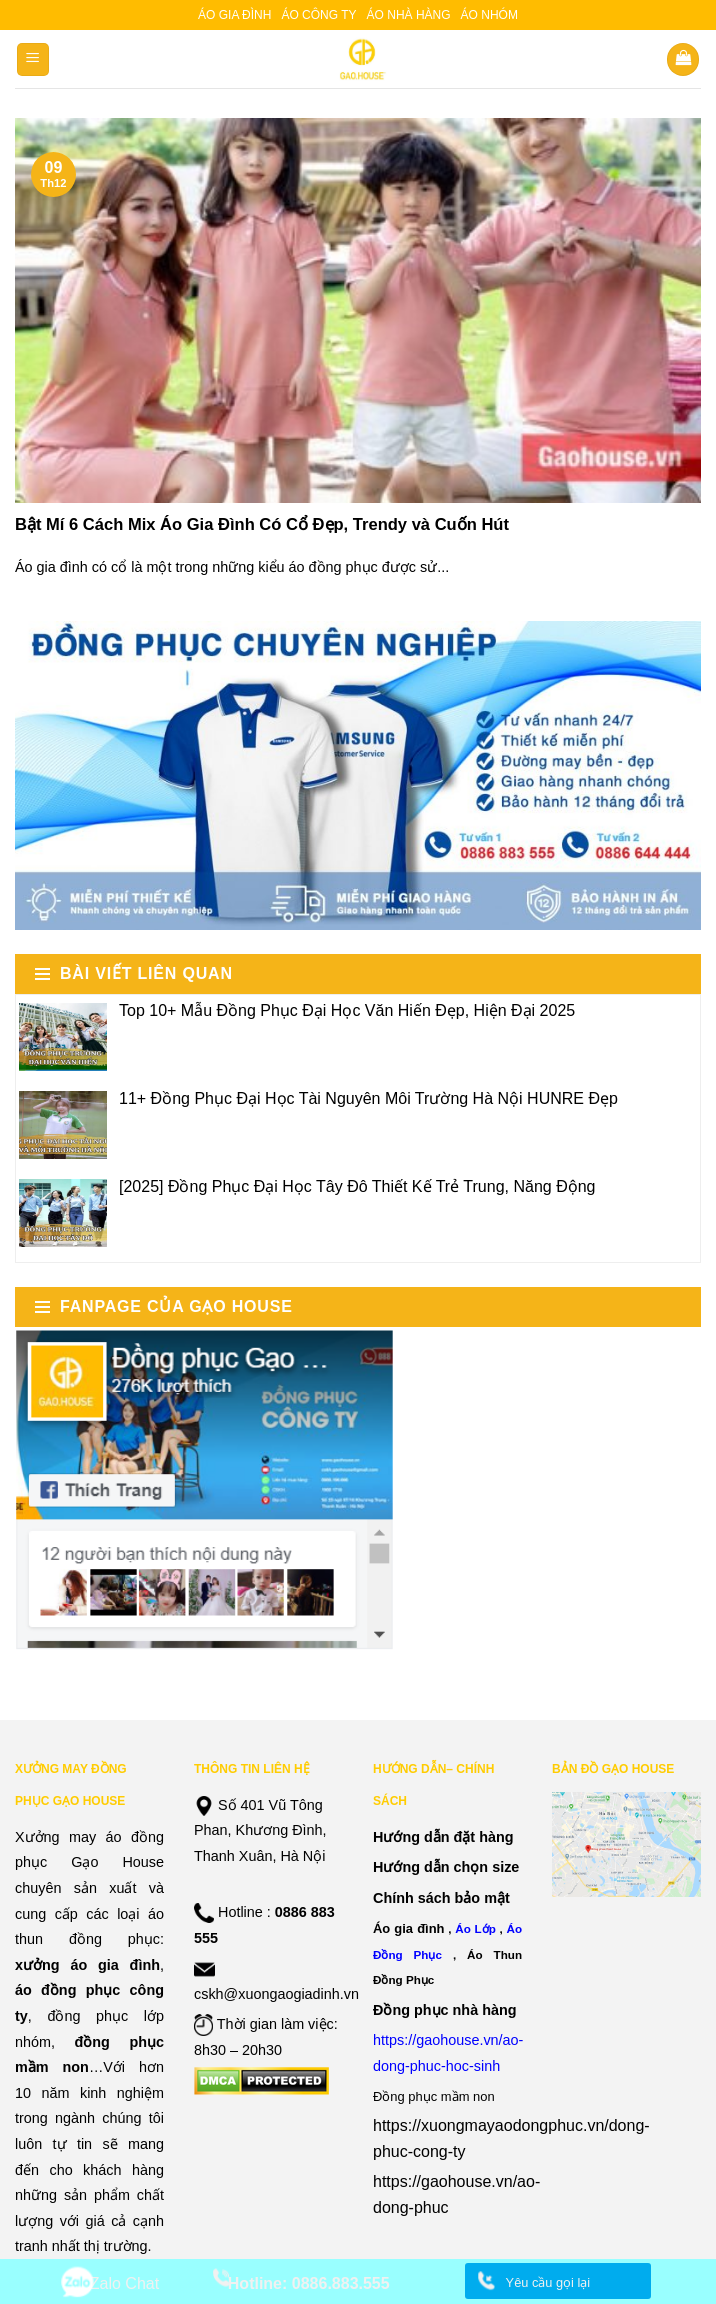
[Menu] (33, 59)
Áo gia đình (234, 15)
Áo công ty (318, 15)
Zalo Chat (124, 2283)
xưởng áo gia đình (87, 1965)
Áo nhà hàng (409, 15)
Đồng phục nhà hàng (445, 2010)
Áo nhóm (489, 15)
